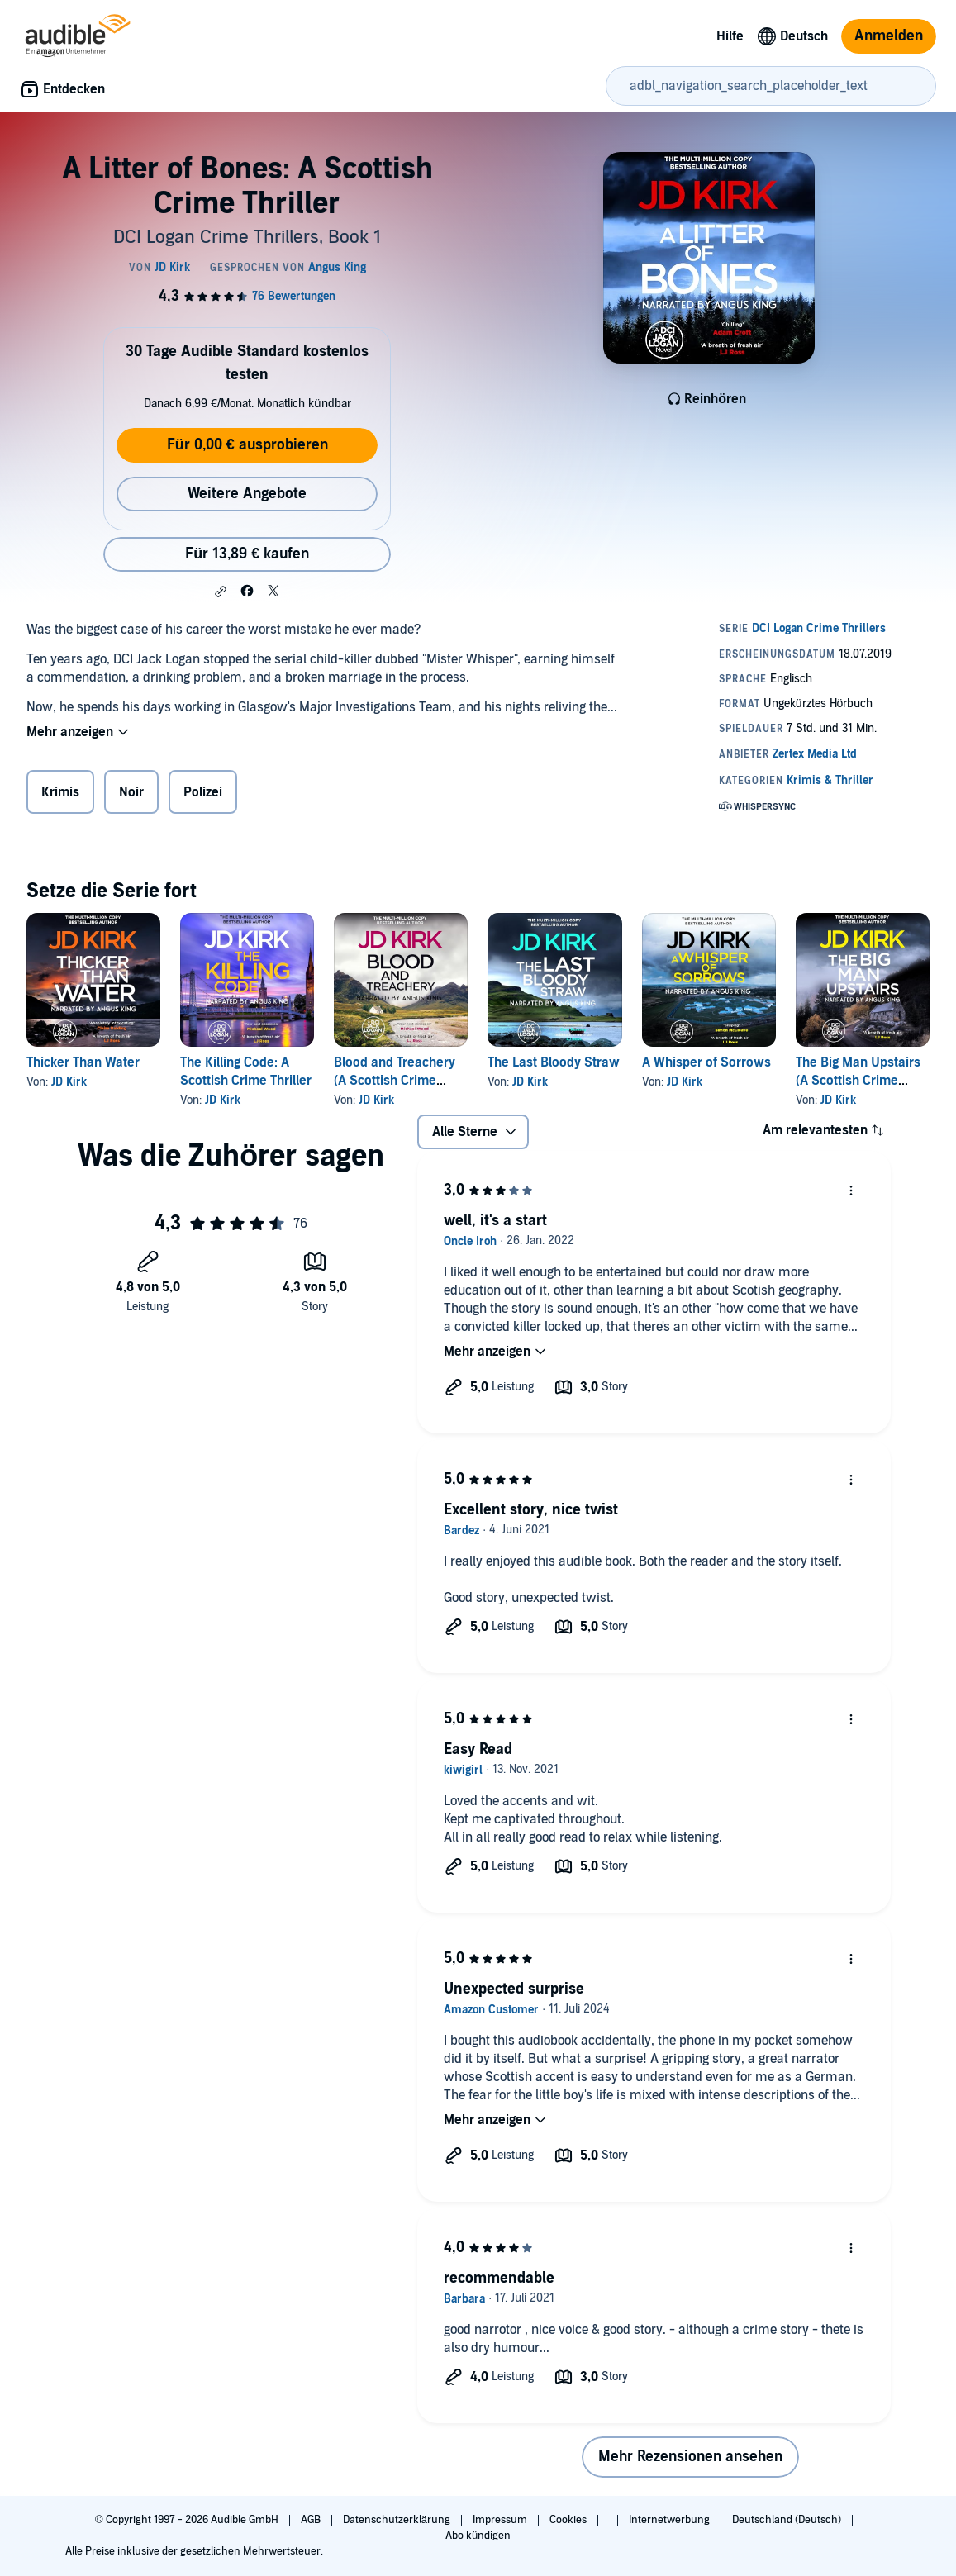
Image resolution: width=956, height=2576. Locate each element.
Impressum (501, 2519)
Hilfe (730, 36)
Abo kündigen (478, 2535)
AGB (312, 2519)
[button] (220, 591)
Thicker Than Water (83, 1062)
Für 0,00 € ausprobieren (247, 445)
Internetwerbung (670, 2519)
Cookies (569, 2519)
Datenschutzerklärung (398, 2519)
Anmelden (888, 36)
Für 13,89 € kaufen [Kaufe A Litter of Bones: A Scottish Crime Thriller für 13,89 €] (247, 554)
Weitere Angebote (247, 493)
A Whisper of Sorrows (706, 1062)
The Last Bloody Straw (554, 1062)
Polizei (202, 792)
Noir (131, 792)
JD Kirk (69, 1082)
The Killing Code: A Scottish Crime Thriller (246, 1071)
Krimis (60, 792)
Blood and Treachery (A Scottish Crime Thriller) (394, 1080)
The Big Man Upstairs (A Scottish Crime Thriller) (858, 1080)
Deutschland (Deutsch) (788, 2519)
